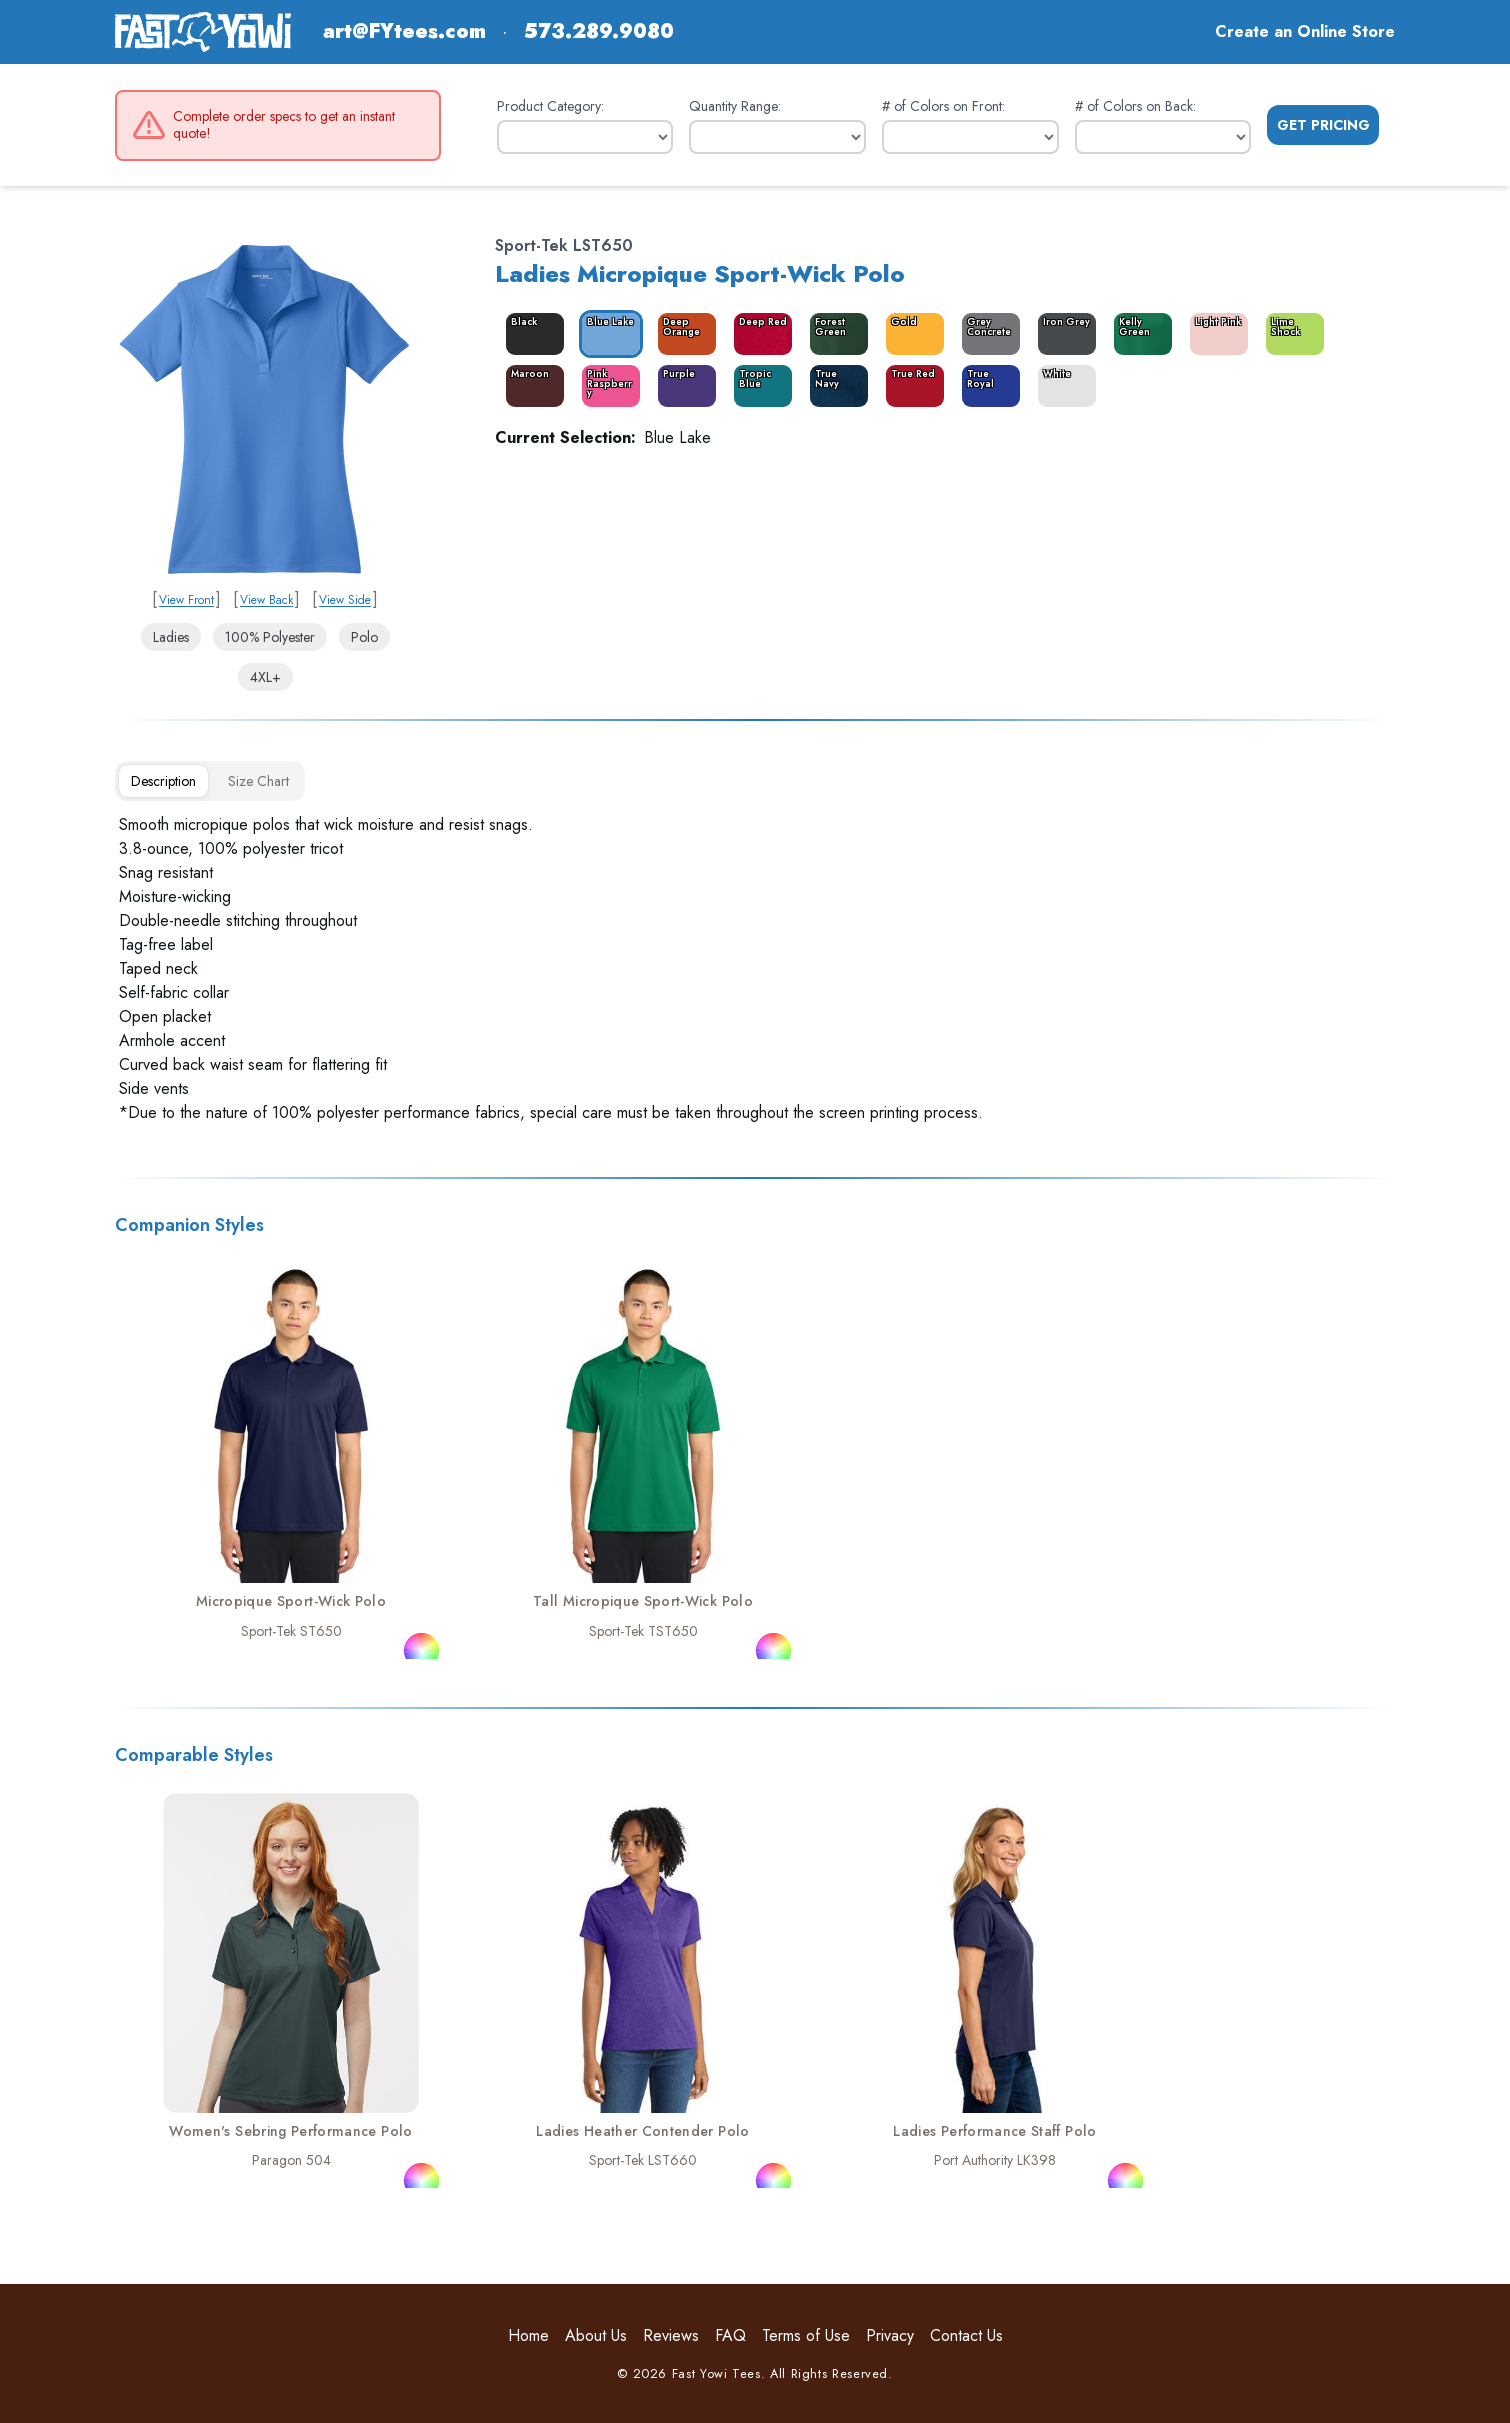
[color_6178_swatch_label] (607, 386)
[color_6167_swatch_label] (835, 334)
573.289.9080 (599, 32)
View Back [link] (266, 600)
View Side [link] (345, 600)
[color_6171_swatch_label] (531, 386)
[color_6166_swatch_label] (607, 334)
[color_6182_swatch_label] (1291, 334)
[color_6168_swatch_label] (911, 334)
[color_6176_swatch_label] (1139, 334)
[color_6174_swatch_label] (987, 386)
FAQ (730, 2335)
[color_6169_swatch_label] (1063, 334)
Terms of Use (806, 2335)
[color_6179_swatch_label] (683, 334)
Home (528, 2335)
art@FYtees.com (404, 32)
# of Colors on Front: (943, 106)
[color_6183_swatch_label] (759, 334)
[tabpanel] (755, 969)
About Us (596, 2335)
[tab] (163, 781)
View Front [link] (186, 600)
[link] (265, 406)
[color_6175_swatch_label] (1063, 386)
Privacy (890, 2335)
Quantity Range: (735, 106)
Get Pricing (1323, 125)
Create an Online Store (1305, 31)
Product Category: (550, 106)
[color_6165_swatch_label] (531, 334)
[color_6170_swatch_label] (1215, 334)
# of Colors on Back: (1135, 106)
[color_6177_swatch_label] (683, 386)
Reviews (671, 2335)
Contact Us (966, 2335)
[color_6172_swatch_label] (835, 386)
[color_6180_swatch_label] (759, 386)
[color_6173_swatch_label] (911, 386)
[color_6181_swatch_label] (987, 334)
